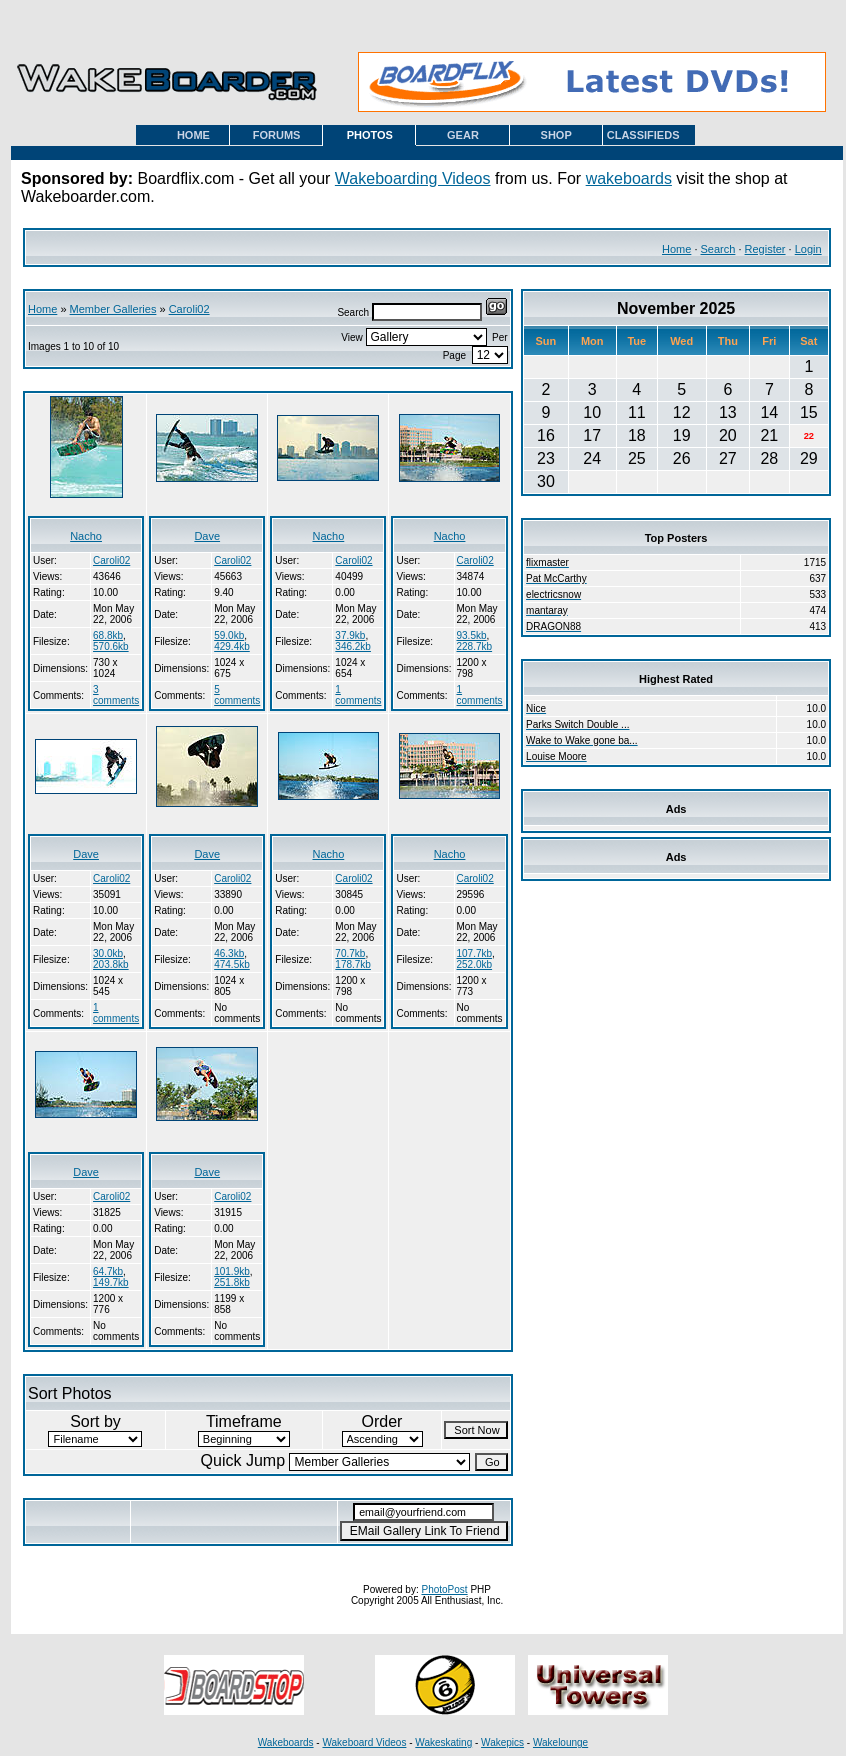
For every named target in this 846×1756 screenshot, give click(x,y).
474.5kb (232, 964)
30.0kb (108, 953)
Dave (207, 536)
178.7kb (353, 964)
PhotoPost (444, 1589)
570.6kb (111, 646)
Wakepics (502, 1742)
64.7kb (108, 1271)
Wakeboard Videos (364, 1742)
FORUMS (277, 135)
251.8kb (232, 1282)
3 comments (116, 695)
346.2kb (353, 646)
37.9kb (350, 635)
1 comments (358, 695)
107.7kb (475, 953)
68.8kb (108, 635)
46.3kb (229, 953)
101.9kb (232, 1271)
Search (718, 249)
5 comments (237, 695)
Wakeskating (443, 1742)
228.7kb (475, 646)
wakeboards (629, 178)
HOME (193, 135)
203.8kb (111, 964)
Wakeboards (286, 1742)
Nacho (86, 536)
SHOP (556, 135)
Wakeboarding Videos (413, 178)
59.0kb (229, 635)
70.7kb (350, 953)
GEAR (463, 135)
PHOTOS (370, 135)
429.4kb (232, 646)
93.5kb (472, 635)
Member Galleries (113, 309)
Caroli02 (189, 309)
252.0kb (475, 964)
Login (808, 249)
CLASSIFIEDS (643, 135)
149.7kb (111, 1282)
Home (676, 249)
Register (765, 249)
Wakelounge (560, 1742)
